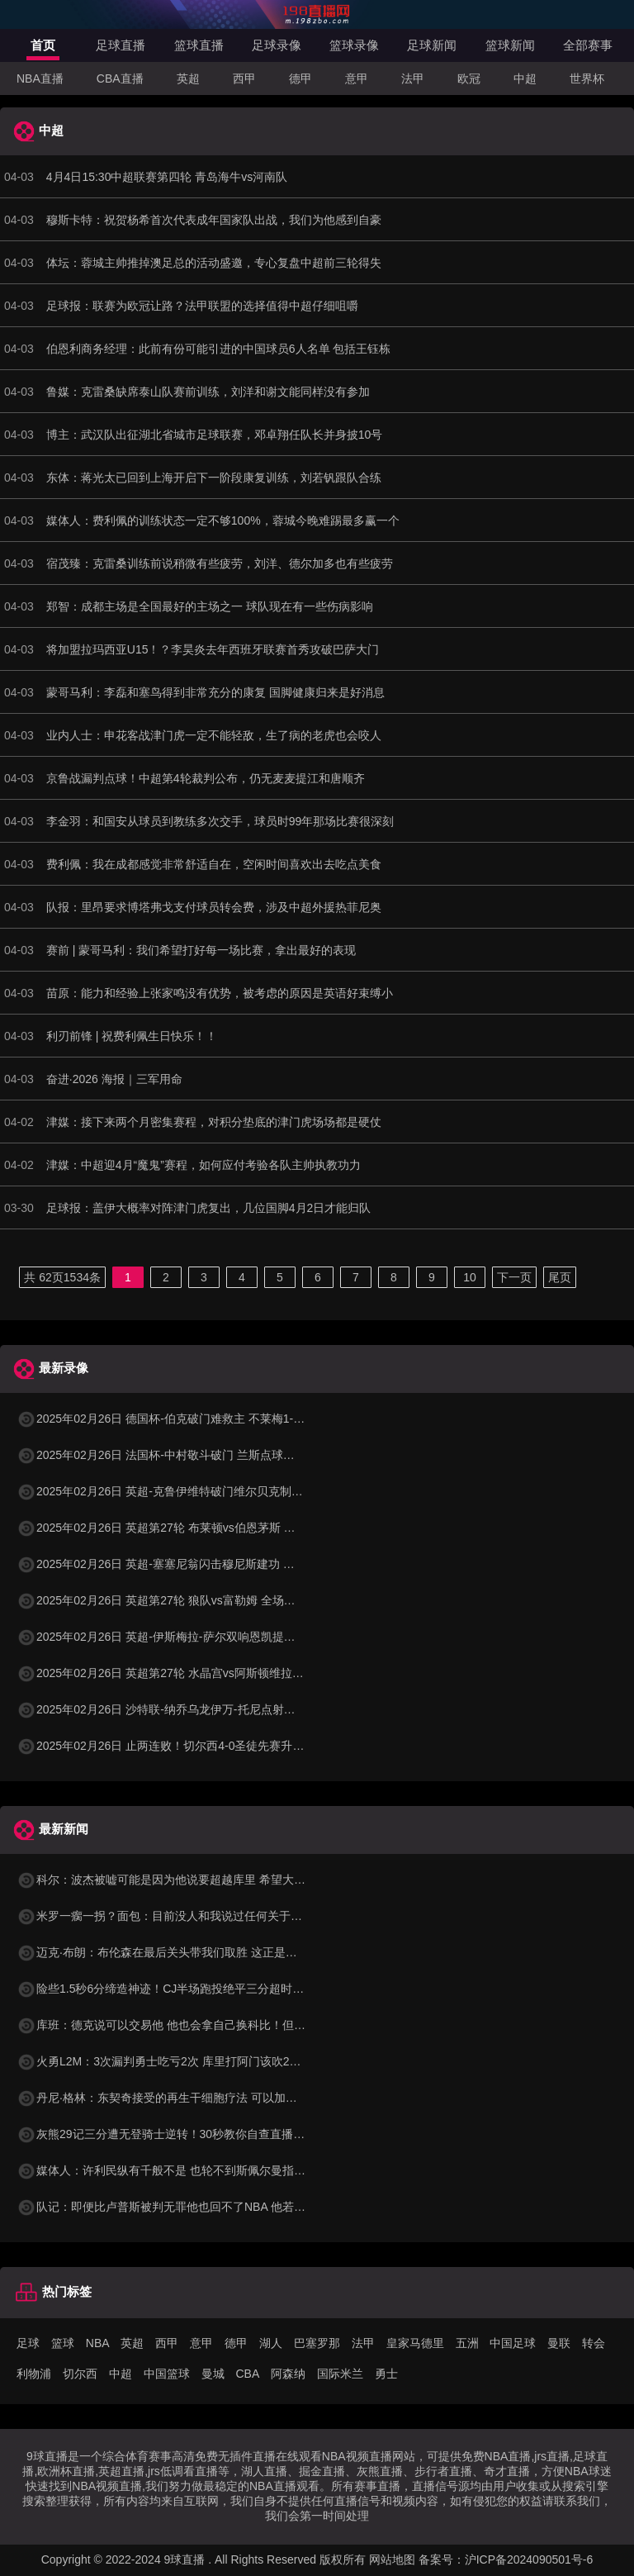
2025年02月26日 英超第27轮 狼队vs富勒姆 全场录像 (162, 1600)
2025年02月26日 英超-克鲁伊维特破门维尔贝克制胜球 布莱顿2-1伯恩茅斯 (216, 1491)
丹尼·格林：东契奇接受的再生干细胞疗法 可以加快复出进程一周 (192, 2097)
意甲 (356, 78)
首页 (43, 45)
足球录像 (276, 45)
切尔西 (80, 2373)
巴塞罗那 (317, 2343)
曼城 (213, 2373)
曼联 (558, 2343)
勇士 (386, 2373)
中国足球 (513, 2343)
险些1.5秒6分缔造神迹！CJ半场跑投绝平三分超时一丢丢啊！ (183, 1988)
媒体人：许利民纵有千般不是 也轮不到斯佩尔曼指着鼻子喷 (178, 2170)
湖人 (270, 2343)
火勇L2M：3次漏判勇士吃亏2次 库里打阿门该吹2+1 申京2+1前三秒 (200, 2061)
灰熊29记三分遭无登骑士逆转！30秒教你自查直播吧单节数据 (184, 2134)
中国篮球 (167, 2373)
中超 (525, 78)
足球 (28, 2343)
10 (469, 1277)
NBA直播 (40, 78)
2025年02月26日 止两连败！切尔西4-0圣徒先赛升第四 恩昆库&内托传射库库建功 (235, 1745)
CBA (247, 2373)
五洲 (467, 2343)
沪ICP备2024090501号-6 (529, 2559)
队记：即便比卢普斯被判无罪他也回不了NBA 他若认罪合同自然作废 (201, 2206)
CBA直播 (120, 78)
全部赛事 (588, 45)
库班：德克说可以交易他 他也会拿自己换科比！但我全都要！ (184, 2025)
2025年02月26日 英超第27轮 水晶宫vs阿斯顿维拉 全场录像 (179, 1673)
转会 (593, 2343)
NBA (98, 2343)
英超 (188, 78)
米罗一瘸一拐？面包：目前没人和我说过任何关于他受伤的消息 (188, 1915)
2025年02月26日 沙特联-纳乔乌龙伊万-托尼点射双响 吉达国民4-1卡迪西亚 (218, 1709)
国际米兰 (340, 2373)
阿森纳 (288, 2373)
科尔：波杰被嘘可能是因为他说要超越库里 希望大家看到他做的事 (196, 1879)
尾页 (559, 1277)
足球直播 (120, 45)
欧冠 (468, 78)
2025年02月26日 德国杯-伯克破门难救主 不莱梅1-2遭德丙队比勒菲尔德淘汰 (222, 1418)
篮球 (62, 2343)
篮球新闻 (510, 45)
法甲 (412, 78)
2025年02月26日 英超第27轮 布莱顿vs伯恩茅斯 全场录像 (173, 1527)
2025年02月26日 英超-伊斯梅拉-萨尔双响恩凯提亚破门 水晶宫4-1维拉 (206, 1636)
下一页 (514, 1277)
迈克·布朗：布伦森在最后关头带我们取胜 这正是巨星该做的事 (186, 1952)
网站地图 (392, 2559)
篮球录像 (354, 45)
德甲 (300, 78)
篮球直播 (199, 45)
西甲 (244, 78)
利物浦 (34, 2373)
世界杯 (587, 78)
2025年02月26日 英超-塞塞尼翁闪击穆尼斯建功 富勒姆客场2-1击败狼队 (210, 1564)
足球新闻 (432, 45)
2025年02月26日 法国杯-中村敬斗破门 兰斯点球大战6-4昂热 (181, 1454)
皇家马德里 (415, 2343)
